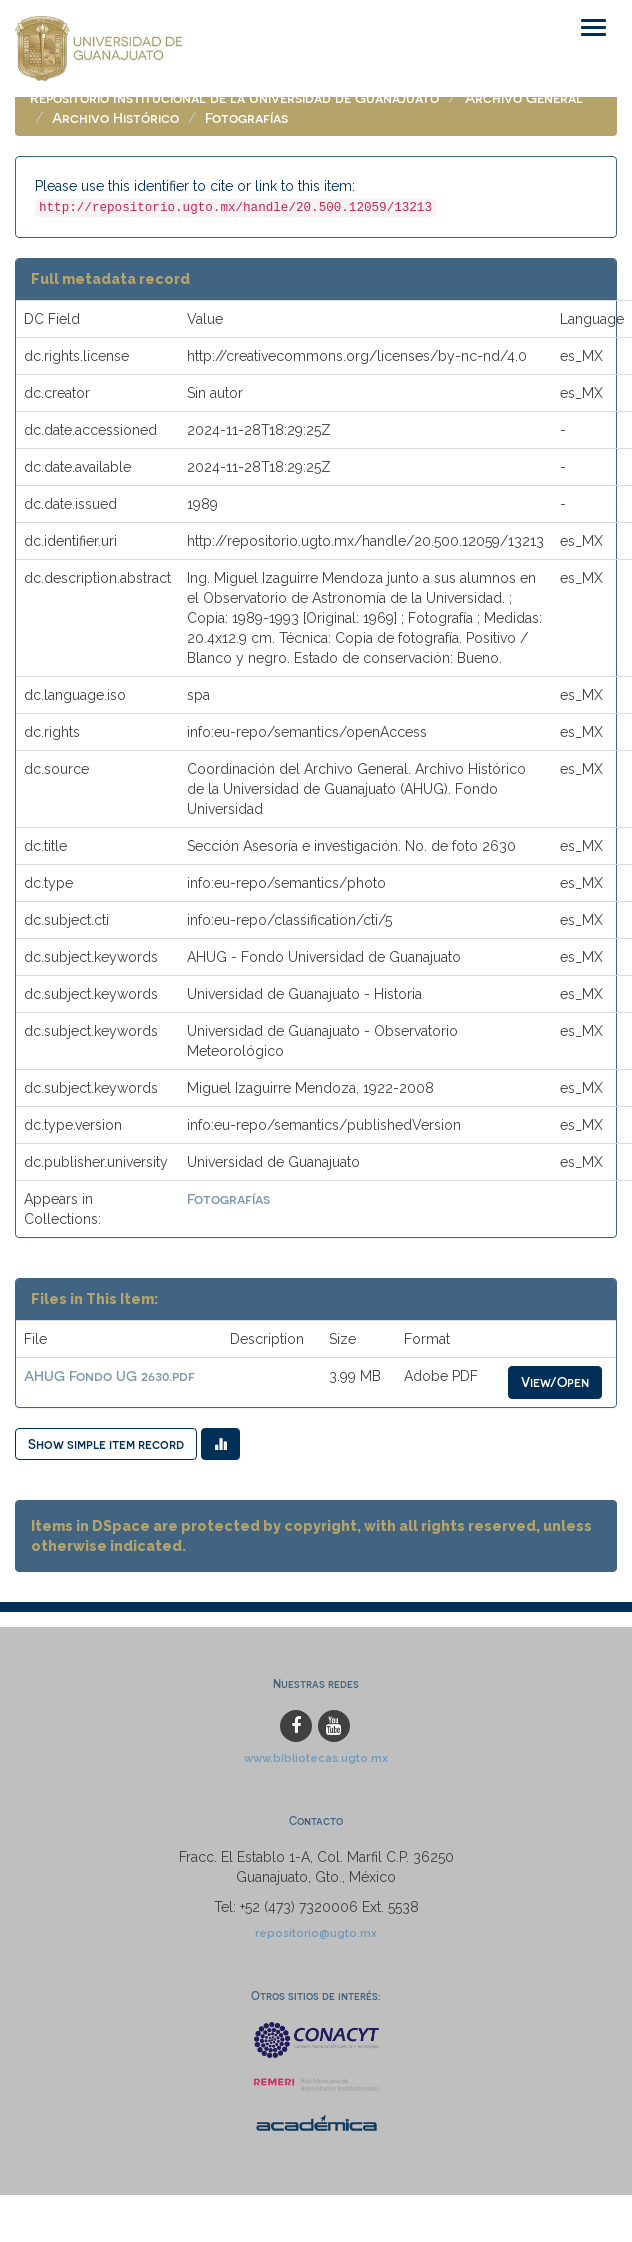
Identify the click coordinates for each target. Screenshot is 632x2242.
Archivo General (524, 97)
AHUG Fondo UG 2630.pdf (109, 1375)
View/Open (555, 1381)
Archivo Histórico (115, 117)
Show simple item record (106, 1443)
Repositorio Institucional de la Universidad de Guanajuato (234, 97)
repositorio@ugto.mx (316, 1933)
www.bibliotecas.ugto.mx (316, 1758)
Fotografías (246, 117)
